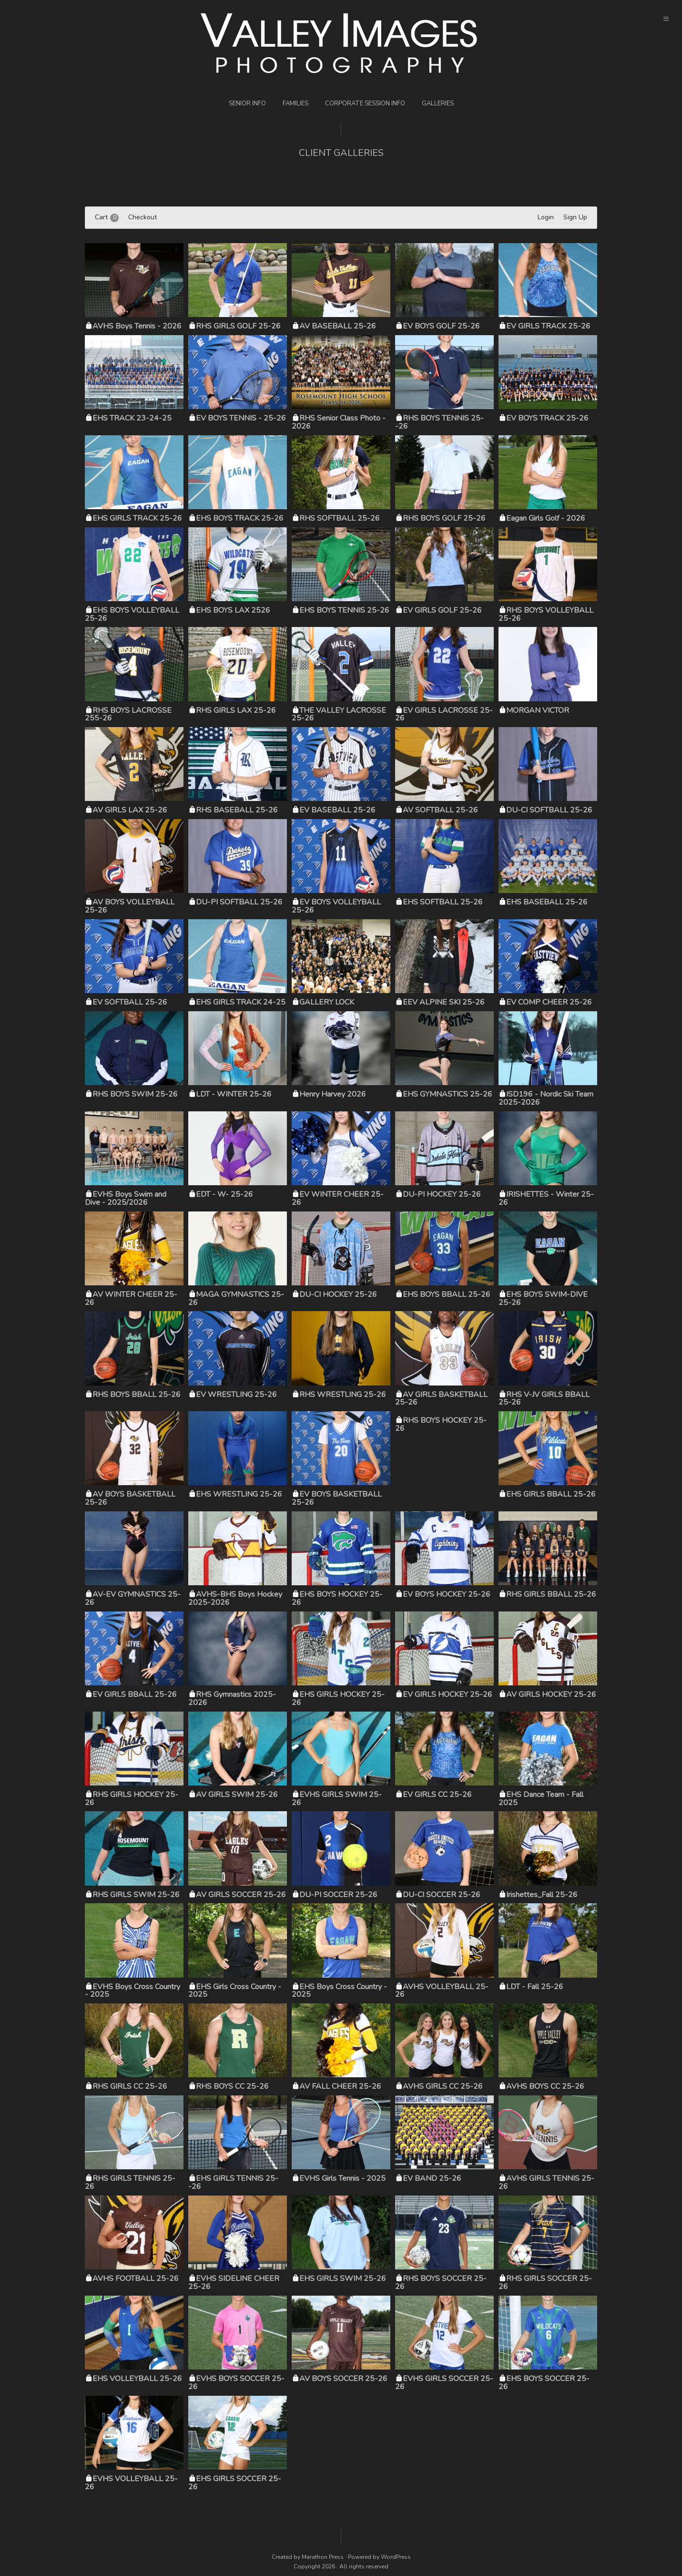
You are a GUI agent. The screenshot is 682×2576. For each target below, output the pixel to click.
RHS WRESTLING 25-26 (342, 1394)
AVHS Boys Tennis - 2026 (137, 326)
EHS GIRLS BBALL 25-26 (551, 1494)
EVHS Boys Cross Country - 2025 (132, 1990)
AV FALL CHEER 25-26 (340, 2086)
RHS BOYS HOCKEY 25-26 (441, 1424)
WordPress (396, 2557)
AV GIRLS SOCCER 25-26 (241, 1894)
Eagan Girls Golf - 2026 (545, 518)
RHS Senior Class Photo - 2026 (339, 422)
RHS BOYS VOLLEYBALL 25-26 (546, 614)
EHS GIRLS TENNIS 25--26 (233, 2182)
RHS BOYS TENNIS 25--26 (439, 422)
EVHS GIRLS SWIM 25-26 (337, 1798)
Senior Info (247, 103)
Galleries (438, 103)
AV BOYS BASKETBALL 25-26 (130, 1498)
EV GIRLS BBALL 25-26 (134, 1694)
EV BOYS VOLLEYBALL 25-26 (336, 906)
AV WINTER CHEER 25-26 (131, 1298)
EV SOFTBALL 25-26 (129, 1002)
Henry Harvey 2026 (332, 1094)
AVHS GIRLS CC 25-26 (443, 2086)
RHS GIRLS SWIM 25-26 (136, 1894)
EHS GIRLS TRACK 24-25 (240, 1002)
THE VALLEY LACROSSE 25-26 (339, 714)
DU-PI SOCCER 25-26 (338, 1894)
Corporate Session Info (365, 103)
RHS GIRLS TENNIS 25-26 (130, 2182)
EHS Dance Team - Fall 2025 (541, 1798)
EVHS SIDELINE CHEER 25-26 (233, 2282)
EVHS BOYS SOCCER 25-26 (236, 2382)
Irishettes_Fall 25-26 (542, 1894)
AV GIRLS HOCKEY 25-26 (551, 1694)
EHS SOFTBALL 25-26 (443, 902)
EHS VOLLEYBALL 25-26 (137, 2378)
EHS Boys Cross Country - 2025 (339, 1990)
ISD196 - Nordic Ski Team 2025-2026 (546, 1098)
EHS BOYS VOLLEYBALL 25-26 (132, 614)
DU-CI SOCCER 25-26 (441, 1894)
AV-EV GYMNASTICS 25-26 (133, 1598)
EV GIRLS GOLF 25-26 (442, 610)
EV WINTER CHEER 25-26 (338, 1198)
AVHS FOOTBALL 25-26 (135, 2278)
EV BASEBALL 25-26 (337, 810)
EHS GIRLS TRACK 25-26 (137, 518)
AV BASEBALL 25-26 (337, 326)
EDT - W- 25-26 (224, 1194)
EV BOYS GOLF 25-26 (441, 326)
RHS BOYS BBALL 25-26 (136, 1394)
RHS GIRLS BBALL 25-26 (551, 1594)
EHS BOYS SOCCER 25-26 (544, 2382)
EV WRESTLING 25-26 (236, 1394)
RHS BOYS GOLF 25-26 (444, 518)
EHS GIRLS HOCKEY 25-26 (338, 1698)
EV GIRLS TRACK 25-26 (548, 326)
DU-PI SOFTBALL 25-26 (239, 902)
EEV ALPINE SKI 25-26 (444, 1002)
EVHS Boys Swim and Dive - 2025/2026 (125, 1198)
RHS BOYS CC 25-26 (232, 2086)
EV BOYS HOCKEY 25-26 (446, 1594)
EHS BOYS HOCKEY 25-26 (337, 1598)
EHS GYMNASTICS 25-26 (447, 1094)
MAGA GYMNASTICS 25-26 (236, 1298)
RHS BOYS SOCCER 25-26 (441, 2282)
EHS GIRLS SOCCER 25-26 (234, 2482)
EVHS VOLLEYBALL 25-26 (131, 2482)
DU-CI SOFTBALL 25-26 (549, 810)
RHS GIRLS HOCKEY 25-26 (131, 1798)
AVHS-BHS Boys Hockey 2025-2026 (235, 1598)
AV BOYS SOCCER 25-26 (343, 2378)
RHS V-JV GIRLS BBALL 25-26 (544, 1398)
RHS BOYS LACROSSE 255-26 (128, 714)
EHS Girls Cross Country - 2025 (234, 1990)
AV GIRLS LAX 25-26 (129, 810)
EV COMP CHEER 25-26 (549, 1002)
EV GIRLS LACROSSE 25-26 (444, 714)
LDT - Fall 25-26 (534, 1986)
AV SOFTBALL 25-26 (440, 810)
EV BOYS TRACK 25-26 (547, 418)
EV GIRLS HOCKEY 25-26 (447, 1694)
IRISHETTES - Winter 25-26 (546, 1198)
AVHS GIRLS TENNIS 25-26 (546, 2182)
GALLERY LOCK (326, 1002)
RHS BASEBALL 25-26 (237, 810)
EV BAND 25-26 (432, 2178)
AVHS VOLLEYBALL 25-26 (442, 1990)
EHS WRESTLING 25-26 (239, 1494)
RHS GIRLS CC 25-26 (129, 2086)
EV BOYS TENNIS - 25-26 (241, 418)
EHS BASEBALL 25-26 (547, 902)
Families (295, 103)
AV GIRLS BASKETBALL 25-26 (441, 1398)
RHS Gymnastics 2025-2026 (232, 1698)
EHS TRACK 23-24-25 (132, 418)
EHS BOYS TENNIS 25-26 (344, 610)
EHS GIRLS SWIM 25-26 (342, 2278)
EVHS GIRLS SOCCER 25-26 (444, 2382)
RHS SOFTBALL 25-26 (339, 518)
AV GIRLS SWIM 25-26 (237, 1794)
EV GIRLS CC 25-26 (437, 1794)
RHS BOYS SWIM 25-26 (135, 1094)
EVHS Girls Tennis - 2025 (342, 2178)
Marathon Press (323, 2557)
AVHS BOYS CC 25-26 (545, 2086)
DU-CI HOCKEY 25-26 (338, 1294)
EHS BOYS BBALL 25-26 (446, 1294)
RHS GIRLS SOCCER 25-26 (545, 2282)
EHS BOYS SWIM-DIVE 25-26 (543, 1298)
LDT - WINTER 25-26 (234, 1094)
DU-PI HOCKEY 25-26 (442, 1194)
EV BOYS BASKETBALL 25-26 (337, 1498)
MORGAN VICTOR (537, 710)
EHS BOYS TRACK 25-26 (240, 518)
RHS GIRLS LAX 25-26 (236, 710)
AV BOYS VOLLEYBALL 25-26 (129, 906)
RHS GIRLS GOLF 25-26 (238, 326)
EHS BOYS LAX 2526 (233, 610)
